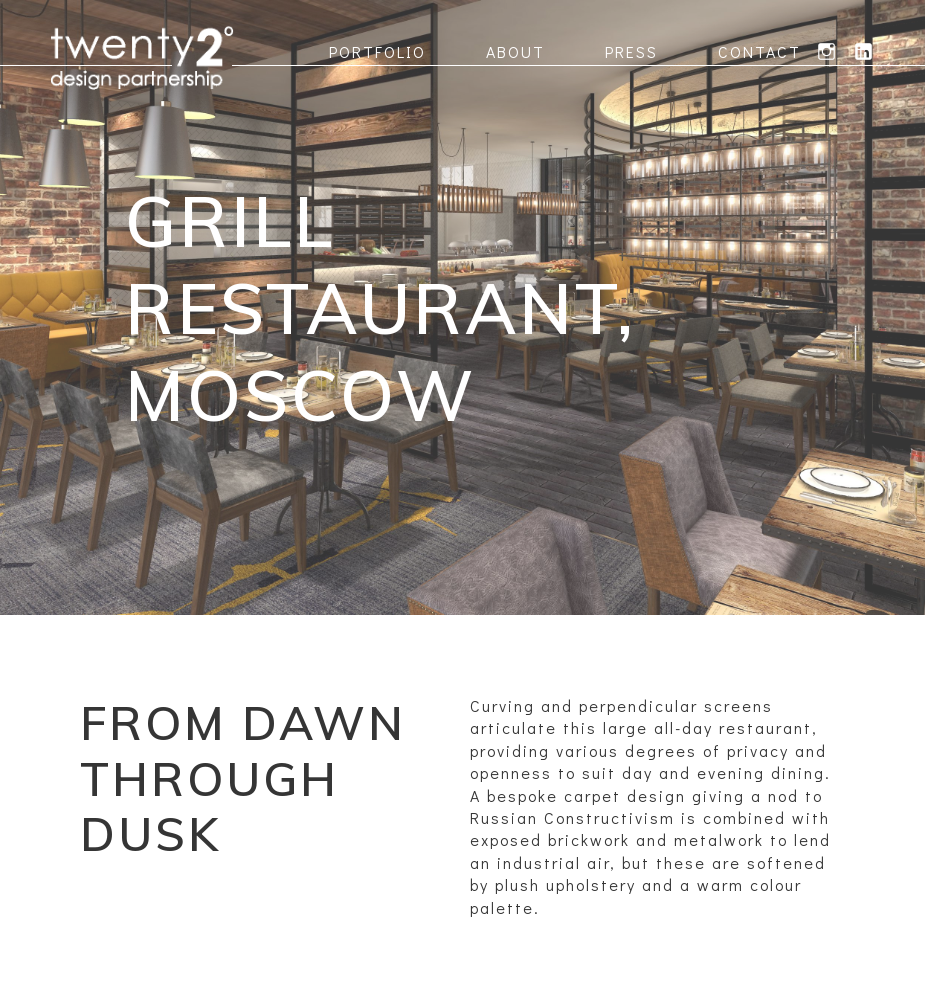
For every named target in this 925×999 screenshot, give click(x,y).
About (515, 51)
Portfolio (377, 51)
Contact (759, 51)
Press (631, 51)
